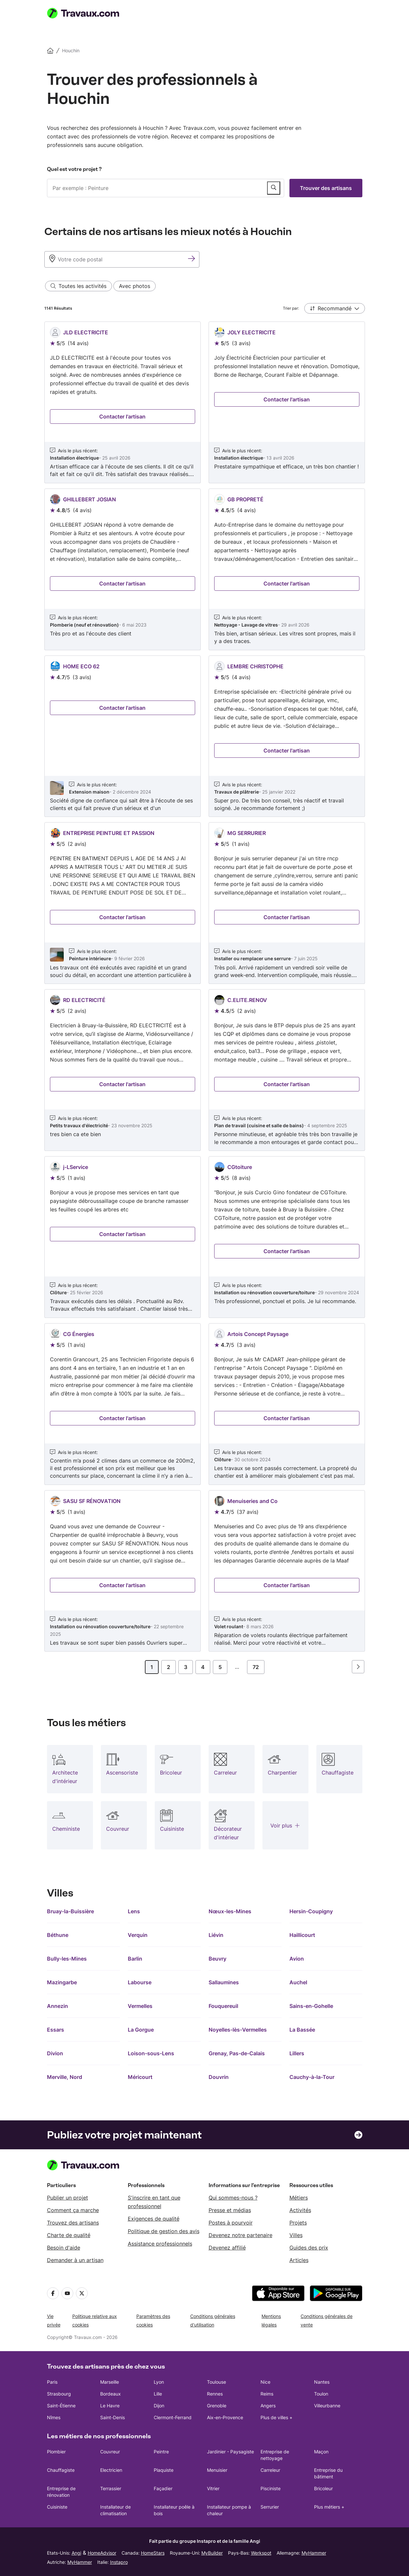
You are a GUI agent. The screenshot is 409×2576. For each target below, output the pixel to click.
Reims (267, 2394)
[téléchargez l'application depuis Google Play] (336, 2293)
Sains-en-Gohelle (311, 2006)
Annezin (57, 2006)
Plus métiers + (329, 2507)
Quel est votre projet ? (74, 169)
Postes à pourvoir (231, 2222)
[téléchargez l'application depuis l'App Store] (278, 2293)
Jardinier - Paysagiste (230, 2451)
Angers (268, 2405)
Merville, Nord (64, 2077)
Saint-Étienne (61, 2405)
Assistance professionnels (160, 2243)
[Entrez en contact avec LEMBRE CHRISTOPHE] (286, 750)
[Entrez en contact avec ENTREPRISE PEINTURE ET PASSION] (122, 917)
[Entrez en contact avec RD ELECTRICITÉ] (122, 1084)
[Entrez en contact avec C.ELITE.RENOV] (286, 1084)
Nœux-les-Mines (230, 1911)
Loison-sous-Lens (151, 2053)
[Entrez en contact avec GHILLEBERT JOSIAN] (122, 583)
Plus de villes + (276, 2417)
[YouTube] (67, 2293)
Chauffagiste (61, 2470)
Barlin (135, 1958)
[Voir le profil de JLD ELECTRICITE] (122, 402)
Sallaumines (224, 1982)
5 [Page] (220, 1667)
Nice (265, 2382)
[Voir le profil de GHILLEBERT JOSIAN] (122, 569)
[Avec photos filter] (134, 286)
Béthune (57, 1935)
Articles (298, 2260)
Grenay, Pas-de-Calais (237, 2053)
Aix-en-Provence (225, 2417)
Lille (158, 2394)
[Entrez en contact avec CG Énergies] (122, 1418)
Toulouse (216, 2382)
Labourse (139, 1982)
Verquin (138, 1935)
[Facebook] (53, 2293)
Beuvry (217, 1958)
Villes (296, 2235)
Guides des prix (308, 2247)
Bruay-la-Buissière (70, 1911)
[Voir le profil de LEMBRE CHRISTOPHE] (287, 736)
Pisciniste (271, 2488)
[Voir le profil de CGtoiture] (287, 1237)
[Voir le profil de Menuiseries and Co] (287, 1571)
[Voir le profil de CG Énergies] (122, 1404)
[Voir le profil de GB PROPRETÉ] (287, 569)
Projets (298, 2222)
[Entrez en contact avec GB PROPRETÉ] (286, 583)
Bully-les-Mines (67, 1958)
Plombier (56, 2451)
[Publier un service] (273, 188)
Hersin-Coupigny (311, 1911)
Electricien (111, 2470)
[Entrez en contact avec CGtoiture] (286, 1251)
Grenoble (216, 2405)
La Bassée (302, 2029)
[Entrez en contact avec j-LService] (122, 1234)
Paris (52, 2382)
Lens (134, 1911)
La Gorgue (141, 2029)
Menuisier (217, 2470)
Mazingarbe (62, 1982)
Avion (296, 1958)
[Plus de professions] (285, 1825)
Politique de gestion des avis (163, 2231)
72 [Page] (256, 1667)
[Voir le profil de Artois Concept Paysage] (287, 1404)
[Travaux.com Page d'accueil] (86, 13)
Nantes (321, 2382)
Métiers (298, 2197)
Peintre (161, 2451)
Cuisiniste (57, 2507)
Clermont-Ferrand (173, 2417)
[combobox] (165, 188)
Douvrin (219, 2077)
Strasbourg (59, 2394)
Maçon (321, 2451)
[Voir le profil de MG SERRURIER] (287, 903)
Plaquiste (163, 2470)
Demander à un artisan (75, 2260)
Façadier (163, 2488)
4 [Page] (203, 1667)
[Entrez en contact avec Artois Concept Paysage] (286, 1418)
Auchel (298, 1982)
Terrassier (110, 2488)
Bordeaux (110, 2394)
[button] (334, 308)
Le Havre (110, 2405)
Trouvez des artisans (73, 2222)
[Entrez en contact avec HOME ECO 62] (122, 708)
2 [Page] (168, 1667)
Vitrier (213, 2488)
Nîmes (53, 2417)
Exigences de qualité (153, 2218)
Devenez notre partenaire (240, 2235)
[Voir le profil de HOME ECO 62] (122, 736)
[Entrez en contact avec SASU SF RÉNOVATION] (122, 1585)
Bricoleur (323, 2488)
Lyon (159, 2382)
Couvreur (110, 2451)
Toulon (321, 2394)
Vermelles (140, 2006)
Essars (55, 2029)
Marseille (109, 2382)
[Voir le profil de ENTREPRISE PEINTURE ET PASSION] (122, 903)
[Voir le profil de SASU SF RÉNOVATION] (122, 1571)
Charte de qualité (68, 2235)
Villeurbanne (327, 2405)
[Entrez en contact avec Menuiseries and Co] (286, 1585)
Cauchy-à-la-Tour (311, 2077)
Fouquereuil (223, 2006)
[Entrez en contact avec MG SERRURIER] (286, 917)
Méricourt (140, 2077)
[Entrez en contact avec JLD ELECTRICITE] (122, 416)
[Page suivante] (358, 1666)
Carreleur (270, 2470)
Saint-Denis (112, 2417)
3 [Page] (185, 1667)
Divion (55, 2053)
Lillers (296, 2053)
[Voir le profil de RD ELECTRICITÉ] (122, 1070)
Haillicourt (302, 1935)
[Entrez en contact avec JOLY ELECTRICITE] (286, 399)
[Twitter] (82, 2293)
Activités (300, 2210)
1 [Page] (151, 1667)
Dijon (159, 2405)
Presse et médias (230, 2210)
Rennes (215, 2394)
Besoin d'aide (63, 2247)
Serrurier (270, 2507)
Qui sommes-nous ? (233, 2197)
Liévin (216, 1935)
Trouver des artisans (326, 188)
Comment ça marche (73, 2210)
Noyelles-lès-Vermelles (238, 2029)
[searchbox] (165, 188)
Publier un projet (67, 2197)
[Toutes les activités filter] (78, 286)
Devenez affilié (227, 2247)
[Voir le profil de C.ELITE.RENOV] (287, 1070)
